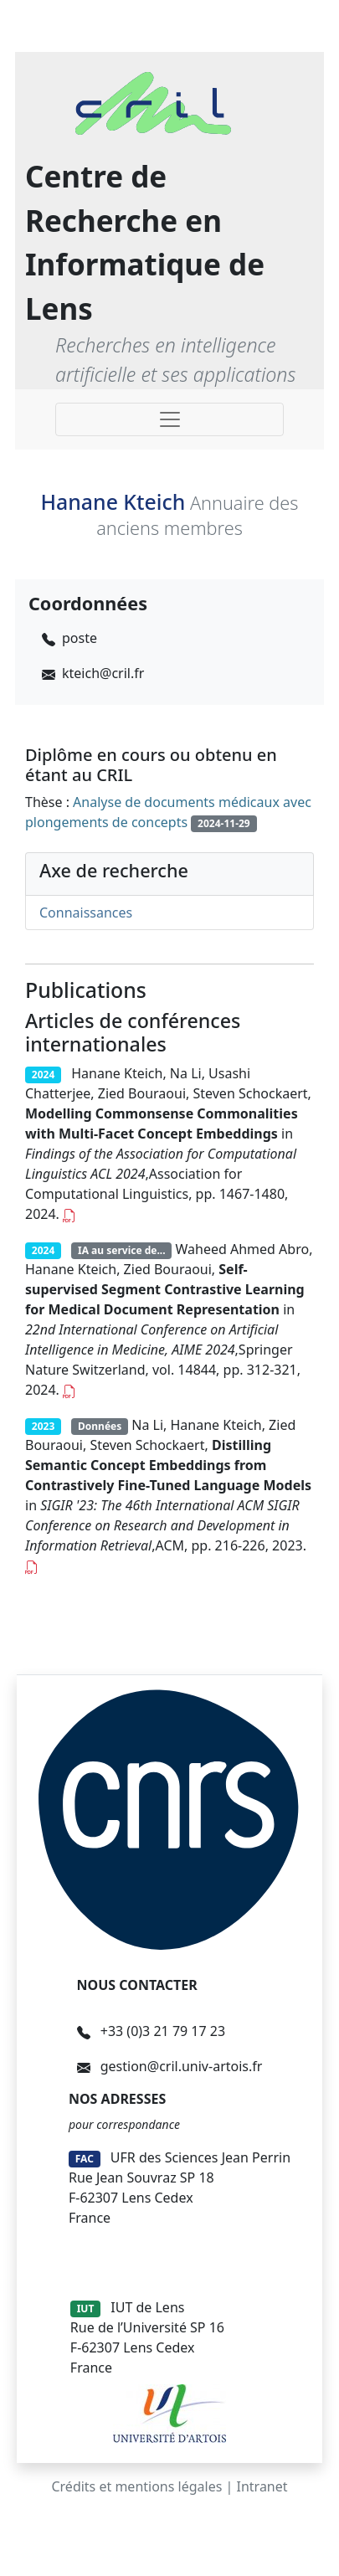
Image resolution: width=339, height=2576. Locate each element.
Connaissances (85, 912)
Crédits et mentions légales (136, 2486)
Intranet (262, 2486)
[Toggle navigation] (169, 419)
